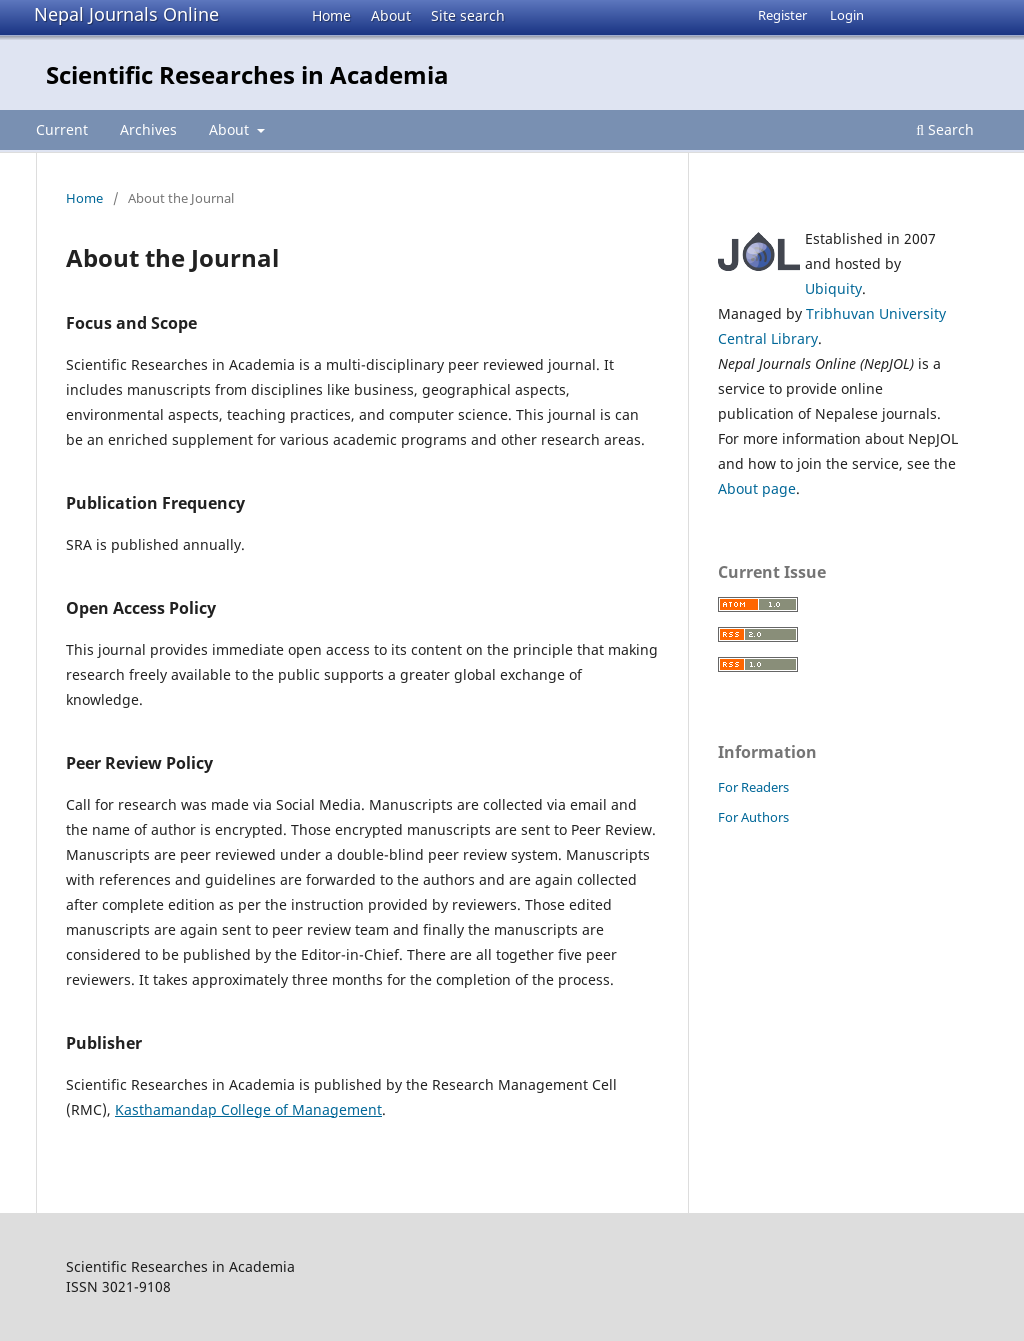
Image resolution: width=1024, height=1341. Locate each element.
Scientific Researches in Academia (247, 74)
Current (62, 129)
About (391, 15)
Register (782, 15)
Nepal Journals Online (126, 14)
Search (945, 129)
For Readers (753, 787)
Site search (468, 15)
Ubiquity (833, 288)
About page (757, 488)
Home (331, 15)
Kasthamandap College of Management (248, 1109)
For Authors (753, 817)
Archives (148, 129)
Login (847, 15)
